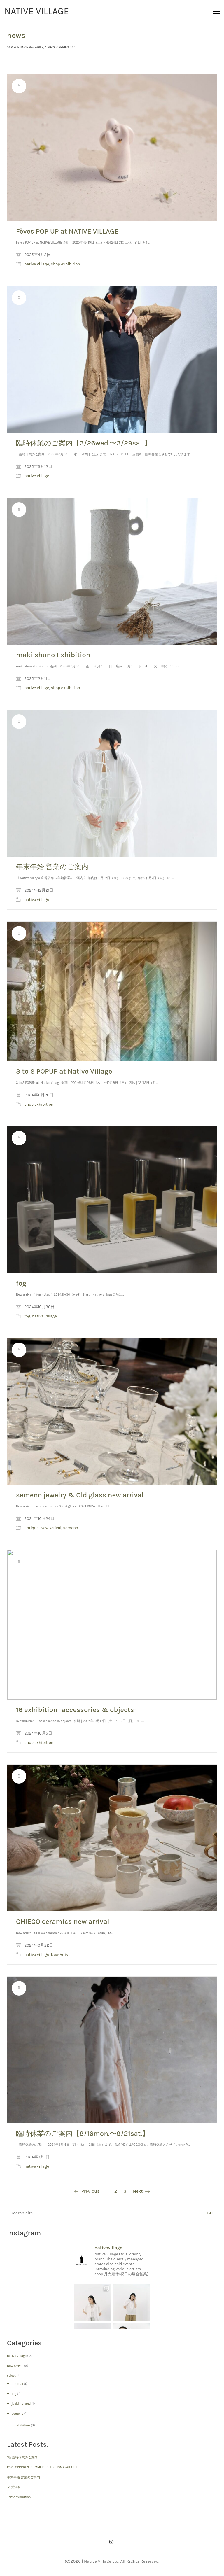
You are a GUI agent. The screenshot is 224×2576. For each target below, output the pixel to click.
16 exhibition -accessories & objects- (76, 1710)
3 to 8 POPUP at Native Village (64, 1071)
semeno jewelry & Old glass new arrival (80, 1495)
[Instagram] (111, 2542)
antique (31, 1527)
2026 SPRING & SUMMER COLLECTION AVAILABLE (42, 2467)
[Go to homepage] (36, 11)
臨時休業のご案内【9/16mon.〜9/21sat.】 (82, 2133)
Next (141, 2191)
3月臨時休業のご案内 (22, 2457)
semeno (70, 1527)
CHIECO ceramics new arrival (62, 1921)
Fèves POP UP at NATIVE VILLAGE (67, 231)
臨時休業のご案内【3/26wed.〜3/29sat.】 (83, 443)
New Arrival (51, 1527)
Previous (86, 2191)
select (11, 2376)
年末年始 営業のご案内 (52, 867)
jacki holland (21, 2404)
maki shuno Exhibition (53, 655)
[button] (216, 11)
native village (36, 264)
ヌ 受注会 (14, 2487)
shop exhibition (65, 264)
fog (21, 1283)
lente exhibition (19, 2497)
